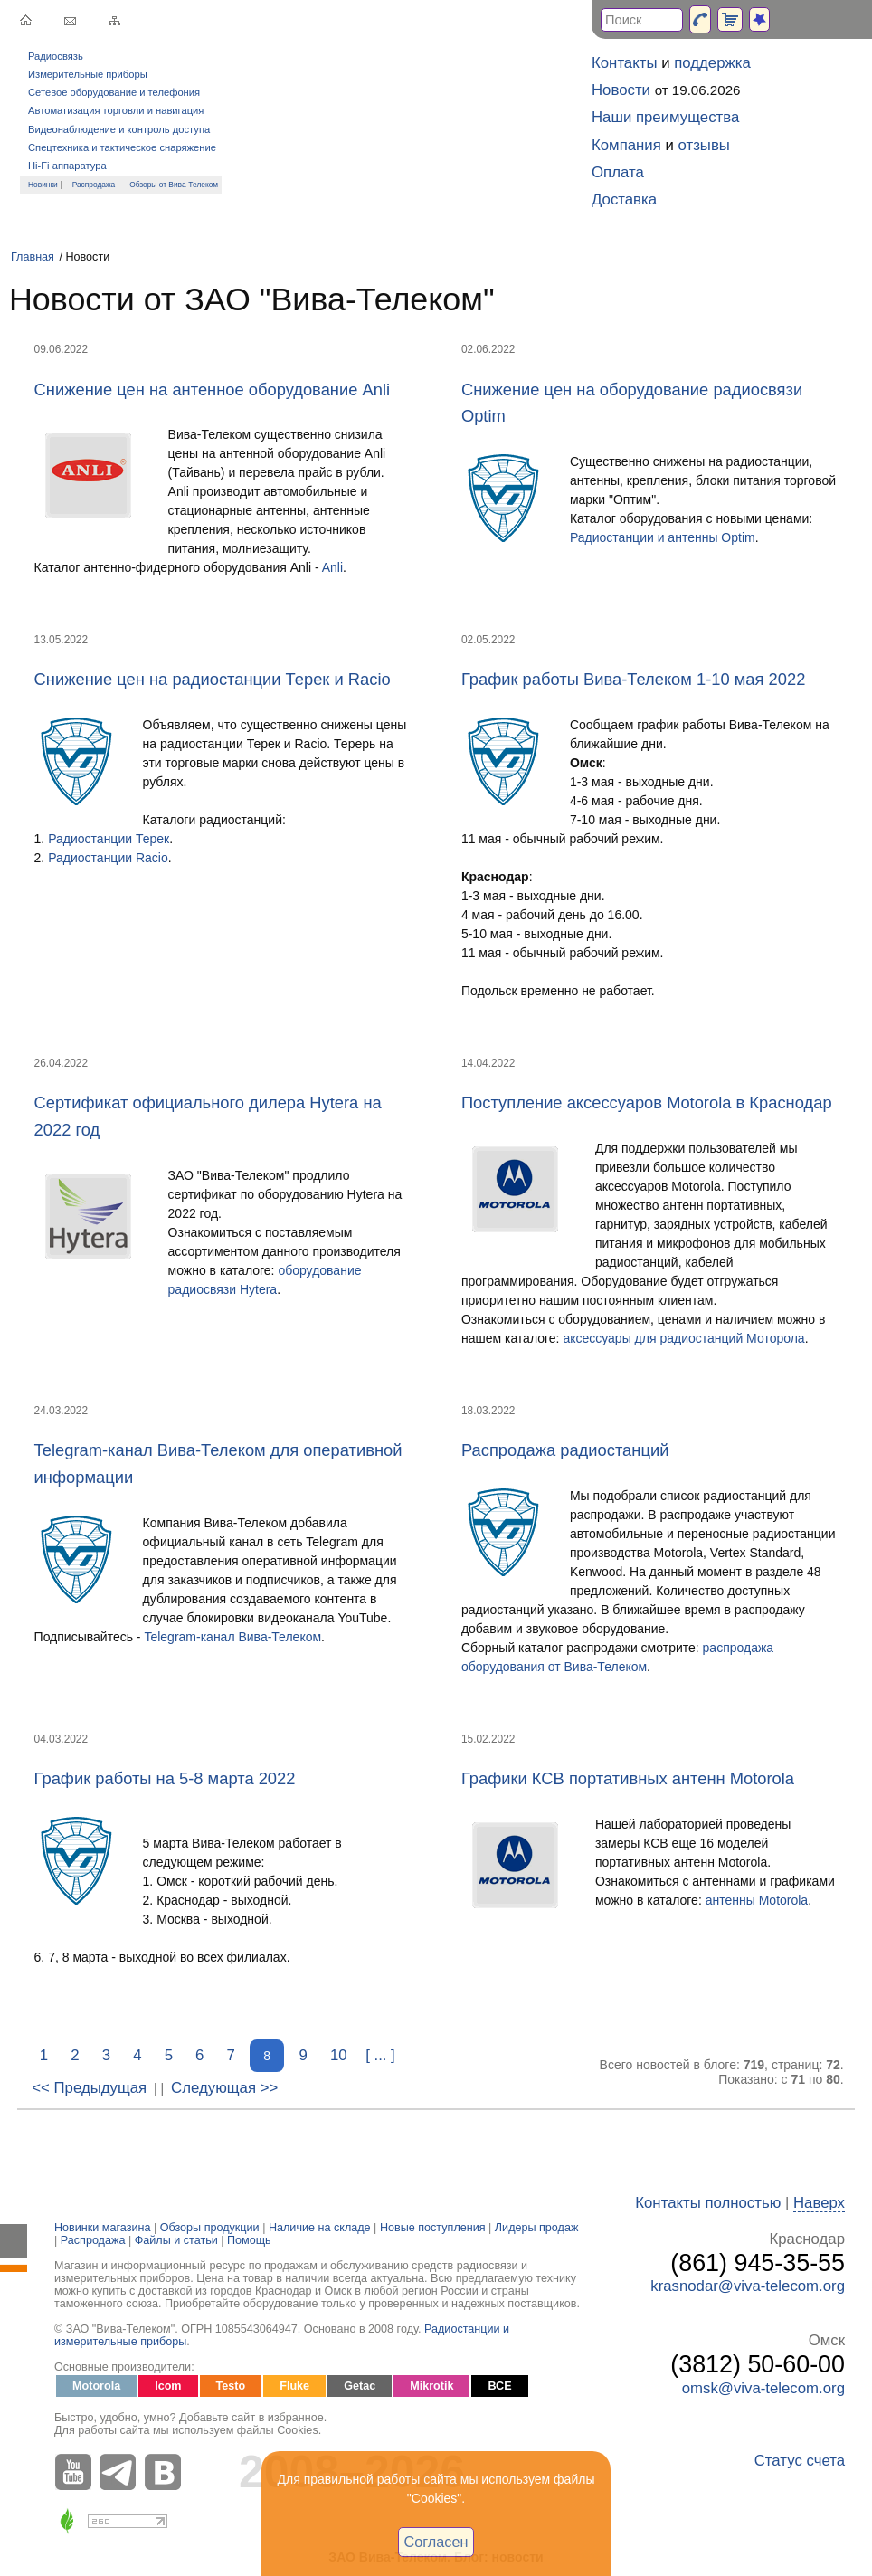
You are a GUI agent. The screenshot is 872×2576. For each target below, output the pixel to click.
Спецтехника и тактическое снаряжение (122, 147)
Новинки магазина (102, 2227)
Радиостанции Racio (108, 858)
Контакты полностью (708, 2202)
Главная (32, 257)
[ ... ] (380, 2055)
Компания (626, 145)
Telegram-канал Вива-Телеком (232, 1637)
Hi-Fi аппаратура (67, 165)
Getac (359, 2386)
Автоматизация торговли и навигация (116, 110)
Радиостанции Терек (108, 839)
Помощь (249, 2240)
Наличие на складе (320, 2227)
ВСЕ (499, 2386)
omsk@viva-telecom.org (763, 2388)
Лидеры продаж (537, 2227)
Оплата (618, 172)
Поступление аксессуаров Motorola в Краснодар (646, 1102)
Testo (231, 2386)
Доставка (624, 199)
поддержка (712, 62)
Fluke (294, 2386)
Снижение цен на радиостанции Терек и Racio (212, 679)
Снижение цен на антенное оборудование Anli (212, 389)
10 (338, 2055)
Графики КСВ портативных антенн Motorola (627, 1778)
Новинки (43, 184)
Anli (332, 567)
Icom (168, 2386)
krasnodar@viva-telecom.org (747, 2286)
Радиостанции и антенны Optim (662, 537)
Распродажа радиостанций (564, 1449)
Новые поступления (433, 2227)
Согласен (436, 2541)
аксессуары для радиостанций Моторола (683, 1338)
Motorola (96, 2386)
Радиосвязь (55, 56)
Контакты (624, 62)
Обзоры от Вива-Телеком (173, 184)
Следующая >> (224, 2087)
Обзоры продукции (210, 2227)
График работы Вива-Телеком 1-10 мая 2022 (633, 679)
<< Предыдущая (89, 2087)
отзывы (704, 145)
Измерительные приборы (87, 74)
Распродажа (94, 184)
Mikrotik (431, 2386)
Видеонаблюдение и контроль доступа (119, 129)
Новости (621, 90)
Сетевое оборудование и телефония (114, 92)
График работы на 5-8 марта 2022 (165, 1778)
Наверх (819, 2202)
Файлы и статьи (176, 2240)
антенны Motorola (757, 1900)
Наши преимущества (665, 117)
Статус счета (799, 2460)
